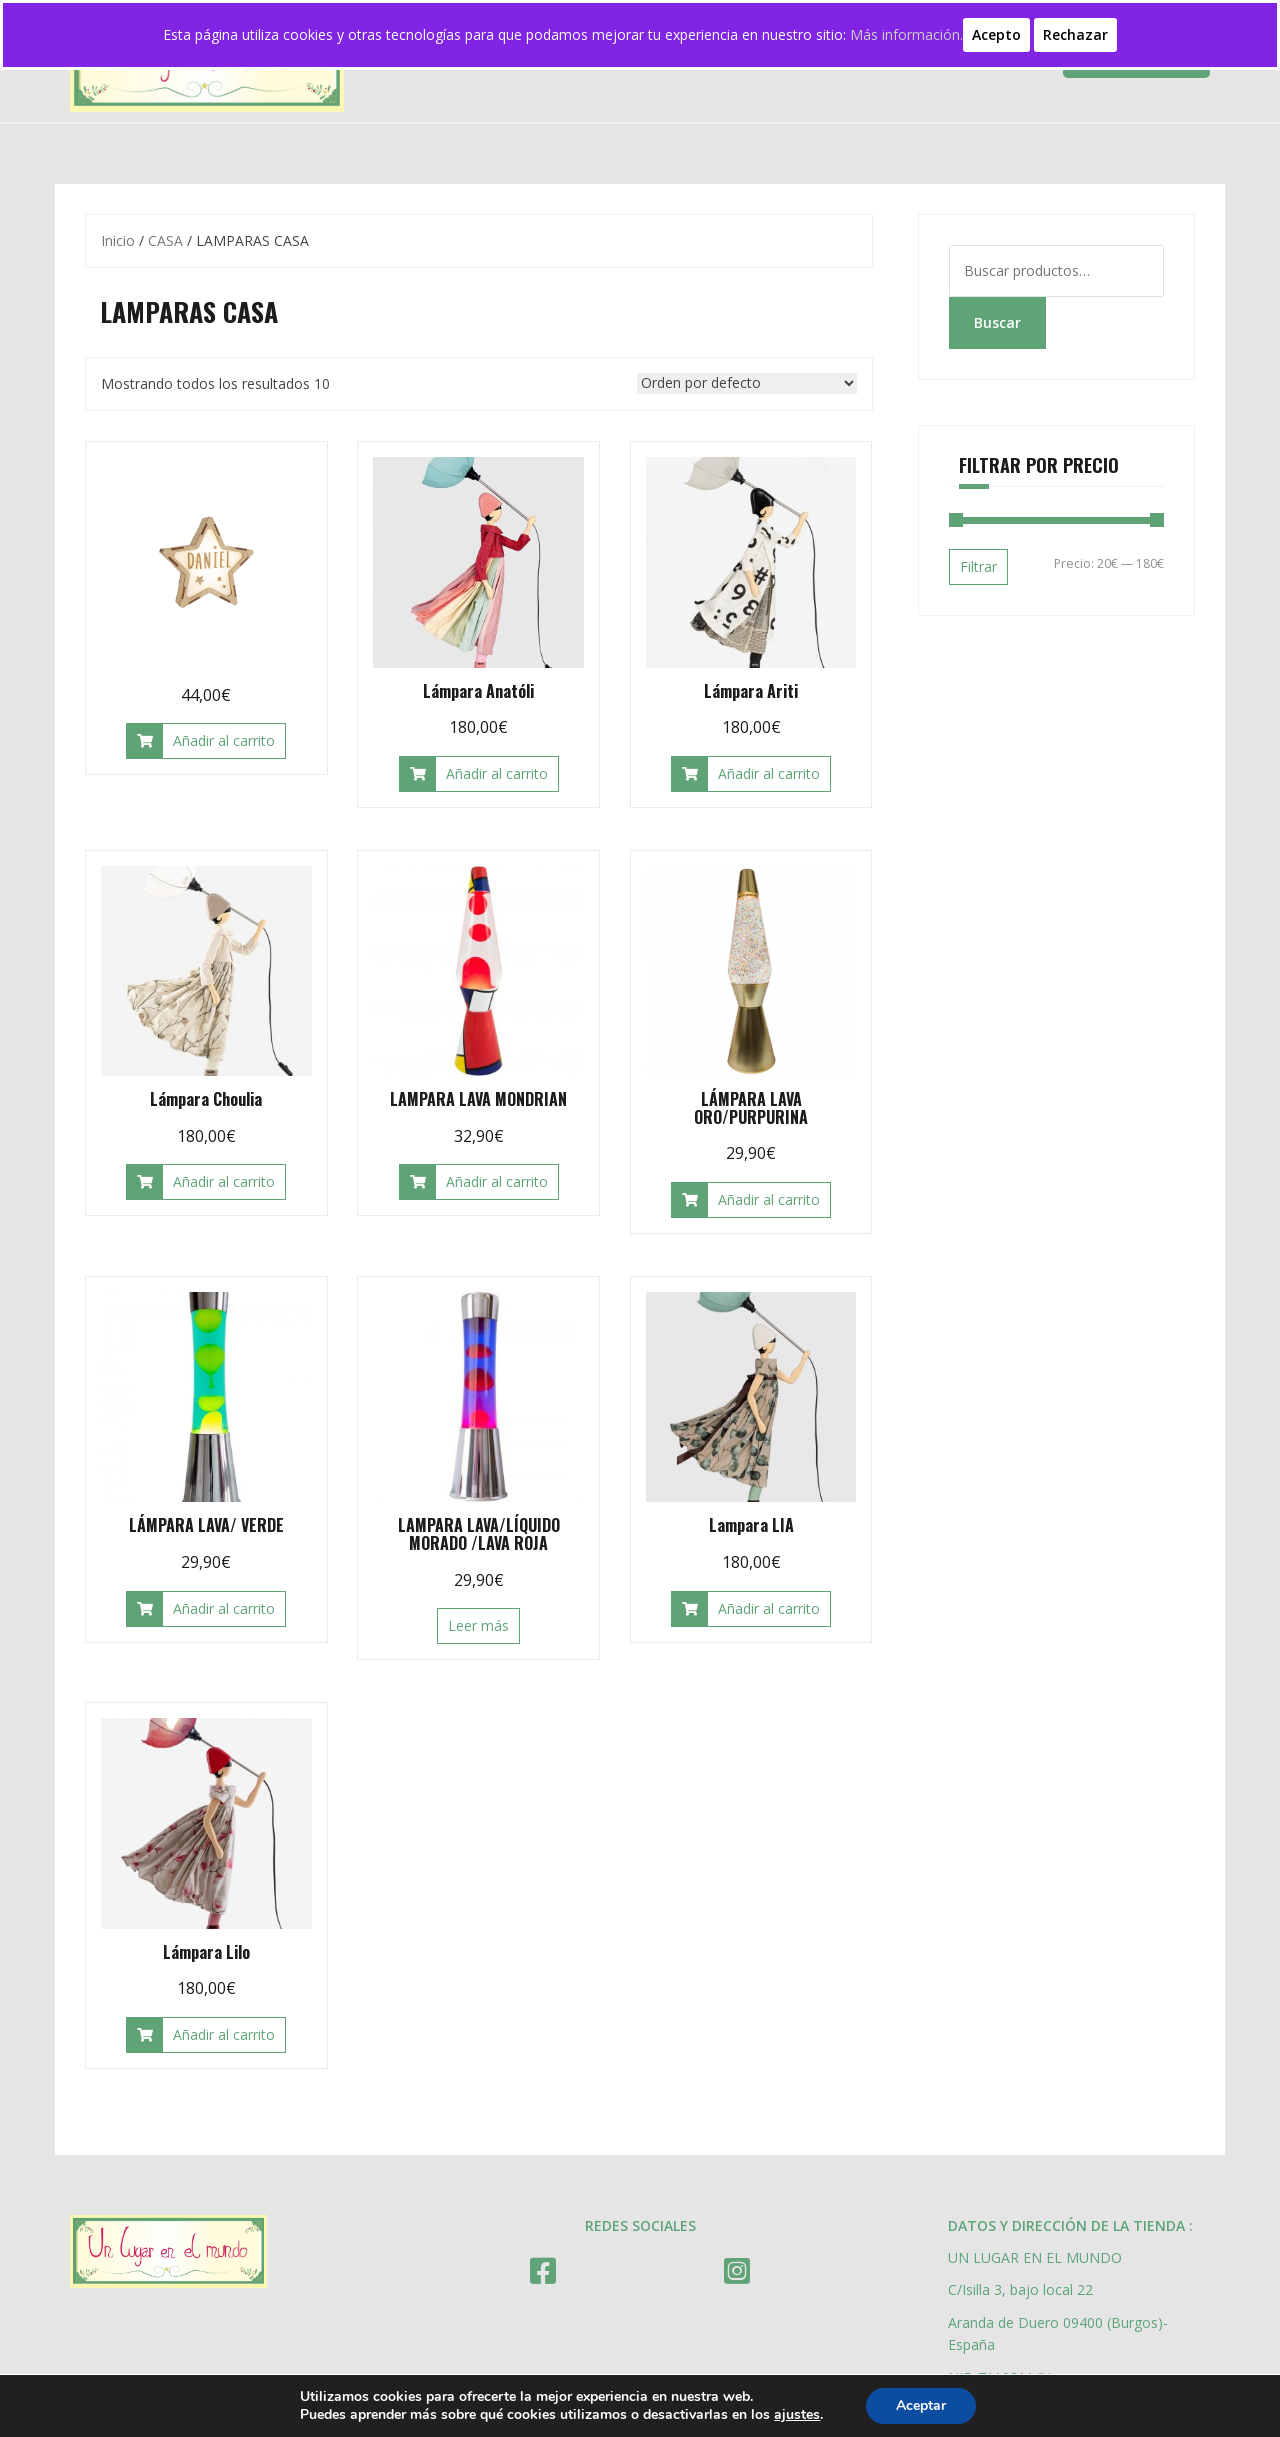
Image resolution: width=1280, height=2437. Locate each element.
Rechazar (1075, 34)
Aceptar (921, 2405)
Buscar (997, 322)
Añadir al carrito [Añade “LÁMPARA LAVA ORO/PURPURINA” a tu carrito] (769, 1199)
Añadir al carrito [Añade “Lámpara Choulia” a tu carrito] (224, 1181)
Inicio (118, 240)
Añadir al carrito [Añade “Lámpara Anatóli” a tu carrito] (497, 773)
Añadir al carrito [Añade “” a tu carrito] (224, 740)
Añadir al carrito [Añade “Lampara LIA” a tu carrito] (769, 1608)
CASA (165, 240)
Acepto (996, 34)
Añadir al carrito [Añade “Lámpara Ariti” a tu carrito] (769, 773)
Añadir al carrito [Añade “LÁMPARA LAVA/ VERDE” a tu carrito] (224, 1608)
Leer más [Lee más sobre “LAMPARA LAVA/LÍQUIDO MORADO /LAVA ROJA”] (478, 1625)
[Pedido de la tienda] (747, 383)
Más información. (906, 34)
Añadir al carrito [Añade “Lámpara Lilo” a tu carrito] (224, 2034)
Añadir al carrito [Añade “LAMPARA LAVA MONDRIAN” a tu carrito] (497, 1181)
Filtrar (978, 566)
